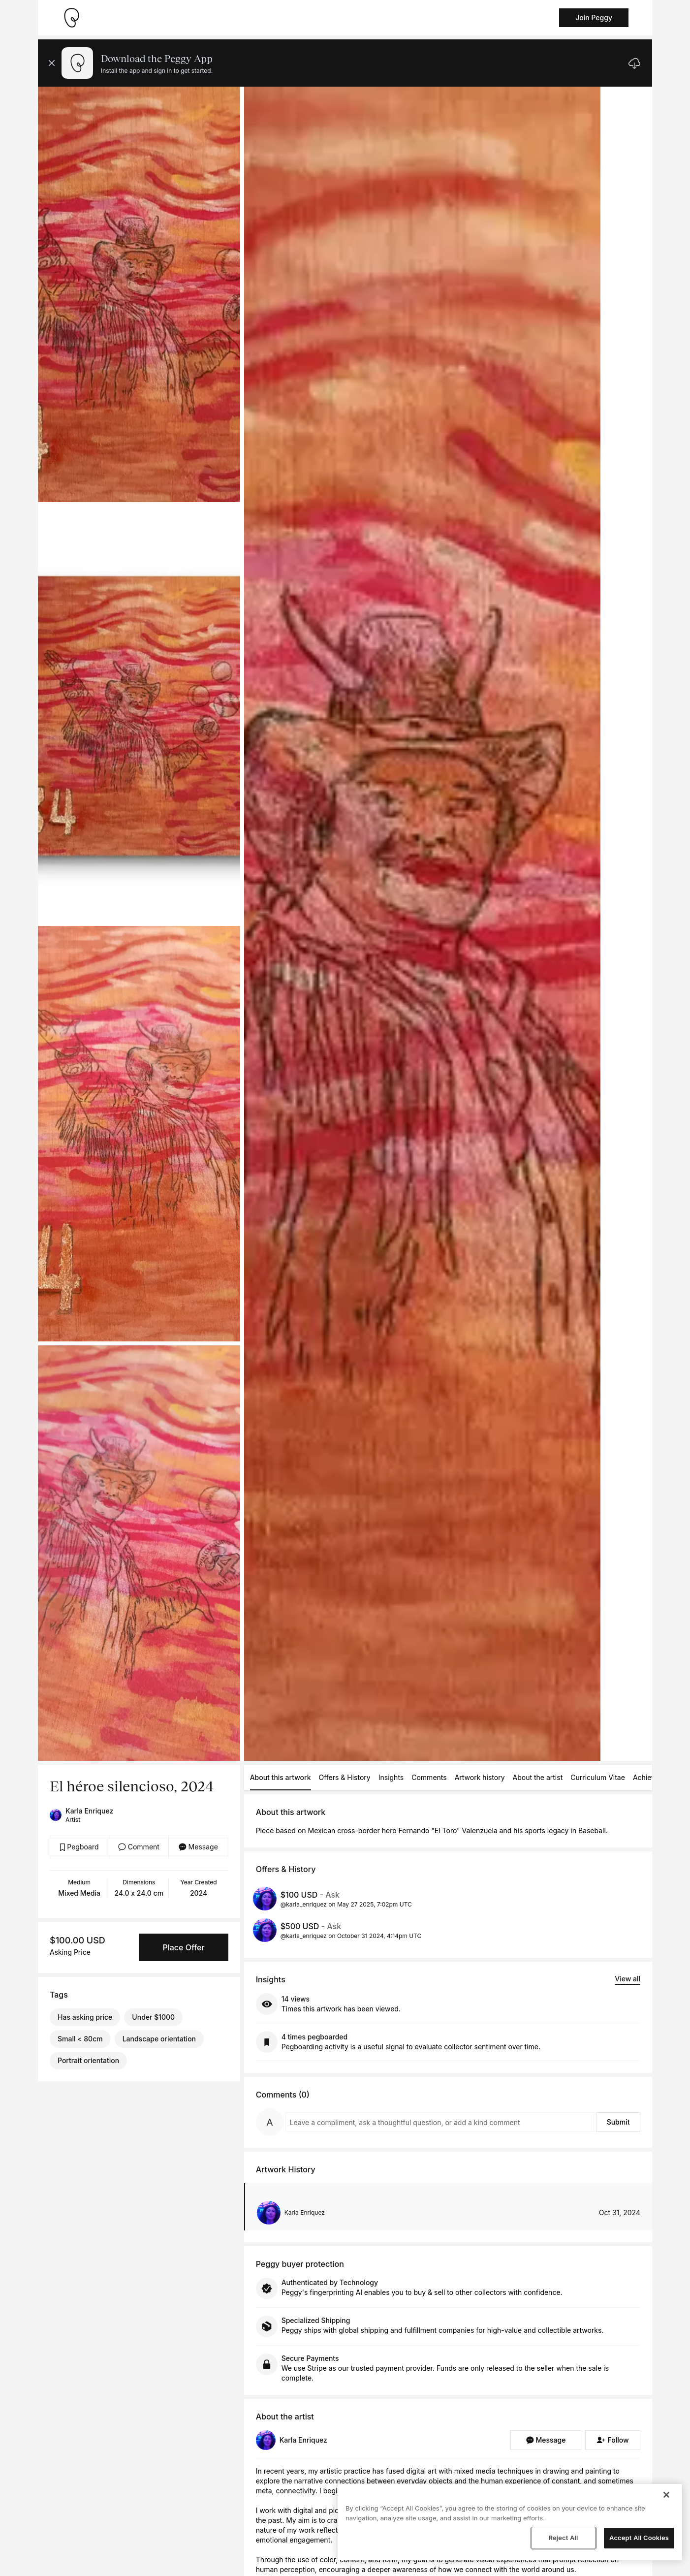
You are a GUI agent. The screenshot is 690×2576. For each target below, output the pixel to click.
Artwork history (480, 1777)
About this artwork (280, 1777)
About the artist (538, 1777)
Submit (618, 2122)
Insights (391, 1777)
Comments (428, 1777)
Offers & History (345, 1777)
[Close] (666, 2495)
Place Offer (183, 1947)
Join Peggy (593, 17)
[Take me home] (71, 18)
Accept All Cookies (639, 2538)
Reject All (563, 2538)
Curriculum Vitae (597, 1777)
